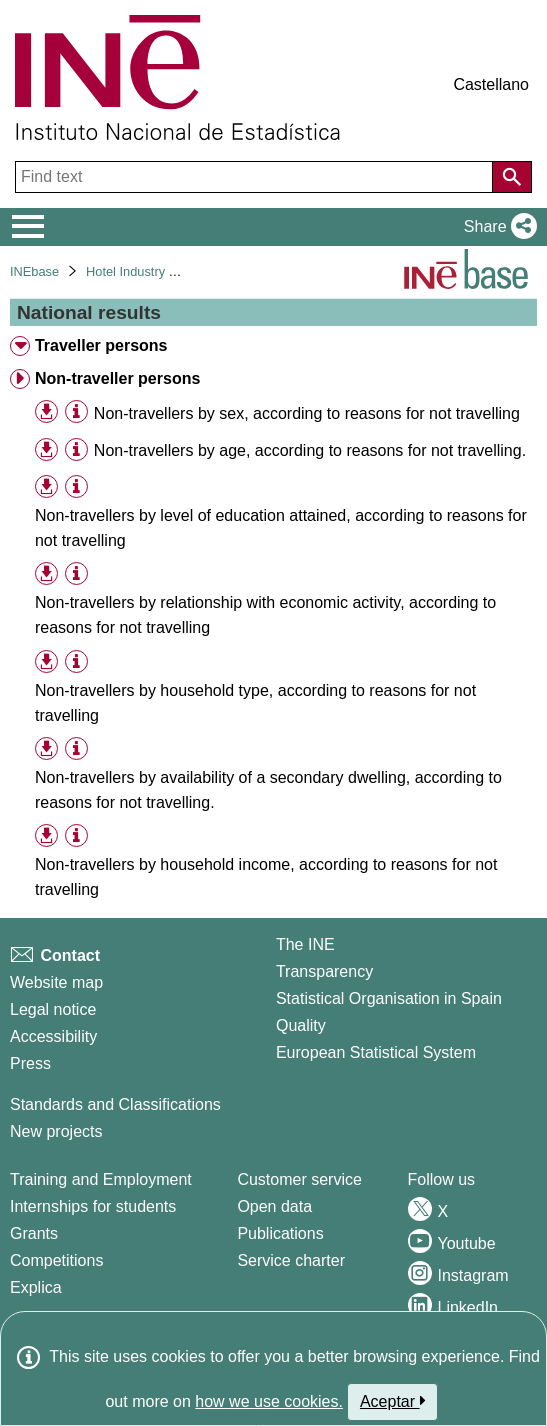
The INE (305, 944)
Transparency (324, 971)
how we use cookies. (269, 1401)
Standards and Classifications (115, 1104)
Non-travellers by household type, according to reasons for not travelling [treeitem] (255, 703)
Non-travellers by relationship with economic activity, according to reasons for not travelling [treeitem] (265, 615)
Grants (34, 1233)
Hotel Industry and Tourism (162, 271)
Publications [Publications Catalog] (280, 1233)
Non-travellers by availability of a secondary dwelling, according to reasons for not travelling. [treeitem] (268, 790)
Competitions (56, 1260)
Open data (274, 1206)
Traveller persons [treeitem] (101, 345)
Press (30, 1063)
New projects (56, 1131)
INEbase (34, 271)
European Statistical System (376, 1052)
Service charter (291, 1260)
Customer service (299, 1179)
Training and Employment (101, 1179)
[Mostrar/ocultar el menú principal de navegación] (28, 227)
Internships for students (93, 1206)
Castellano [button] (491, 84)
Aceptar (392, 1401)
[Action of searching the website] (512, 177)
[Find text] (256, 177)
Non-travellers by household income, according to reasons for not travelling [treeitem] (266, 877)
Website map (56, 982)
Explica (36, 1287)
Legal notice (53, 1009)
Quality (301, 1025)
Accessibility (53, 1036)
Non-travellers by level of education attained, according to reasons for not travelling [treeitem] (281, 528)
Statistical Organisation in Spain (389, 998)
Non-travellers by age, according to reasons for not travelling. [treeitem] (310, 450)
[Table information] (76, 412)
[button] (496, 227)
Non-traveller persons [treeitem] (117, 378)
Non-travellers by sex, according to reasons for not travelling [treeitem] (307, 413)
